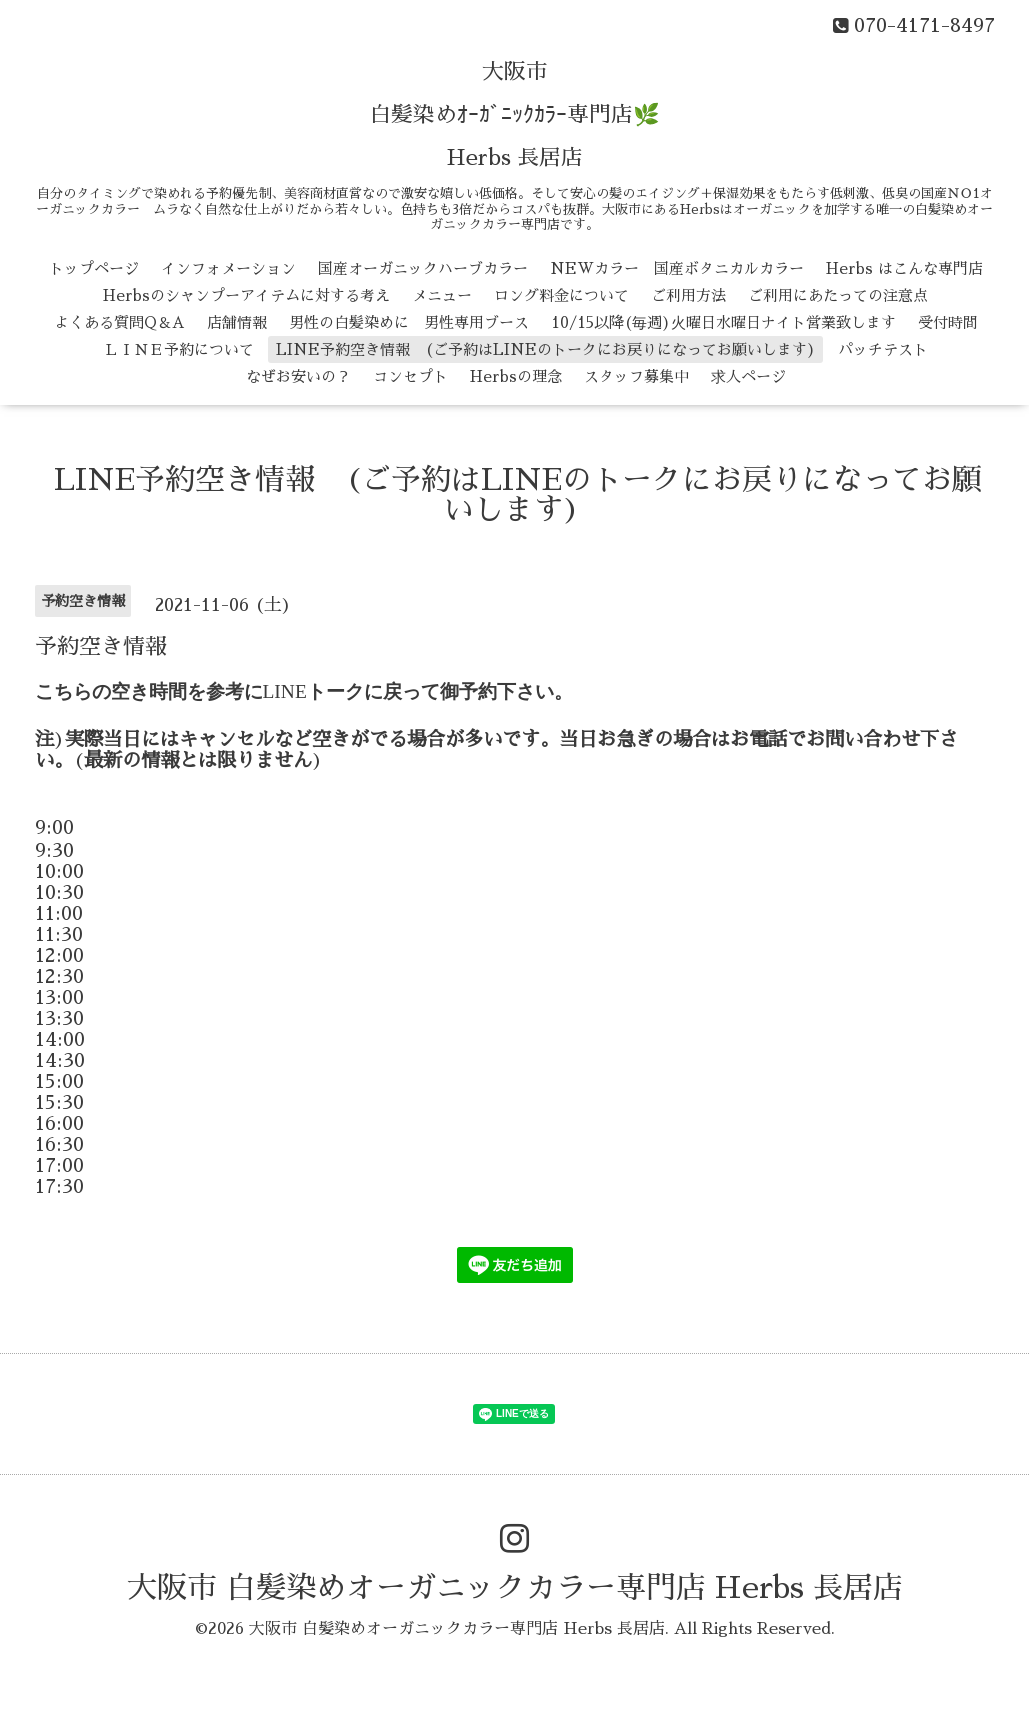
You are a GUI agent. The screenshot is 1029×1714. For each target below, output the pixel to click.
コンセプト (410, 376)
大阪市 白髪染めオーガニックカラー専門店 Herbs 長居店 (515, 1588)
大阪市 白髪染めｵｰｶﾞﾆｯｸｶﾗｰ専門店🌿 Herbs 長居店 (514, 115)
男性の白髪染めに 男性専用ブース (409, 322)
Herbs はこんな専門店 (904, 268)
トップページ (94, 268)
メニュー (442, 295)
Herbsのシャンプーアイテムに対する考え (246, 295)
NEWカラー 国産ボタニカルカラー (677, 268)
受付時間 (948, 322)
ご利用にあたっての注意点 (838, 295)
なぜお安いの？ (298, 376)
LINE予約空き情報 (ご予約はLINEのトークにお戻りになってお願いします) (546, 349)
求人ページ (748, 376)
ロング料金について (561, 295)
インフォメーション (228, 268)
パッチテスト (883, 349)
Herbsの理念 (516, 376)
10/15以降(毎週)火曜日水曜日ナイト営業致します (723, 322)
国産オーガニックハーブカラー (423, 268)
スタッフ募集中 (636, 376)
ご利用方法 (688, 295)
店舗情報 (237, 322)
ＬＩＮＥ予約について (179, 349)
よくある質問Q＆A (119, 322)
